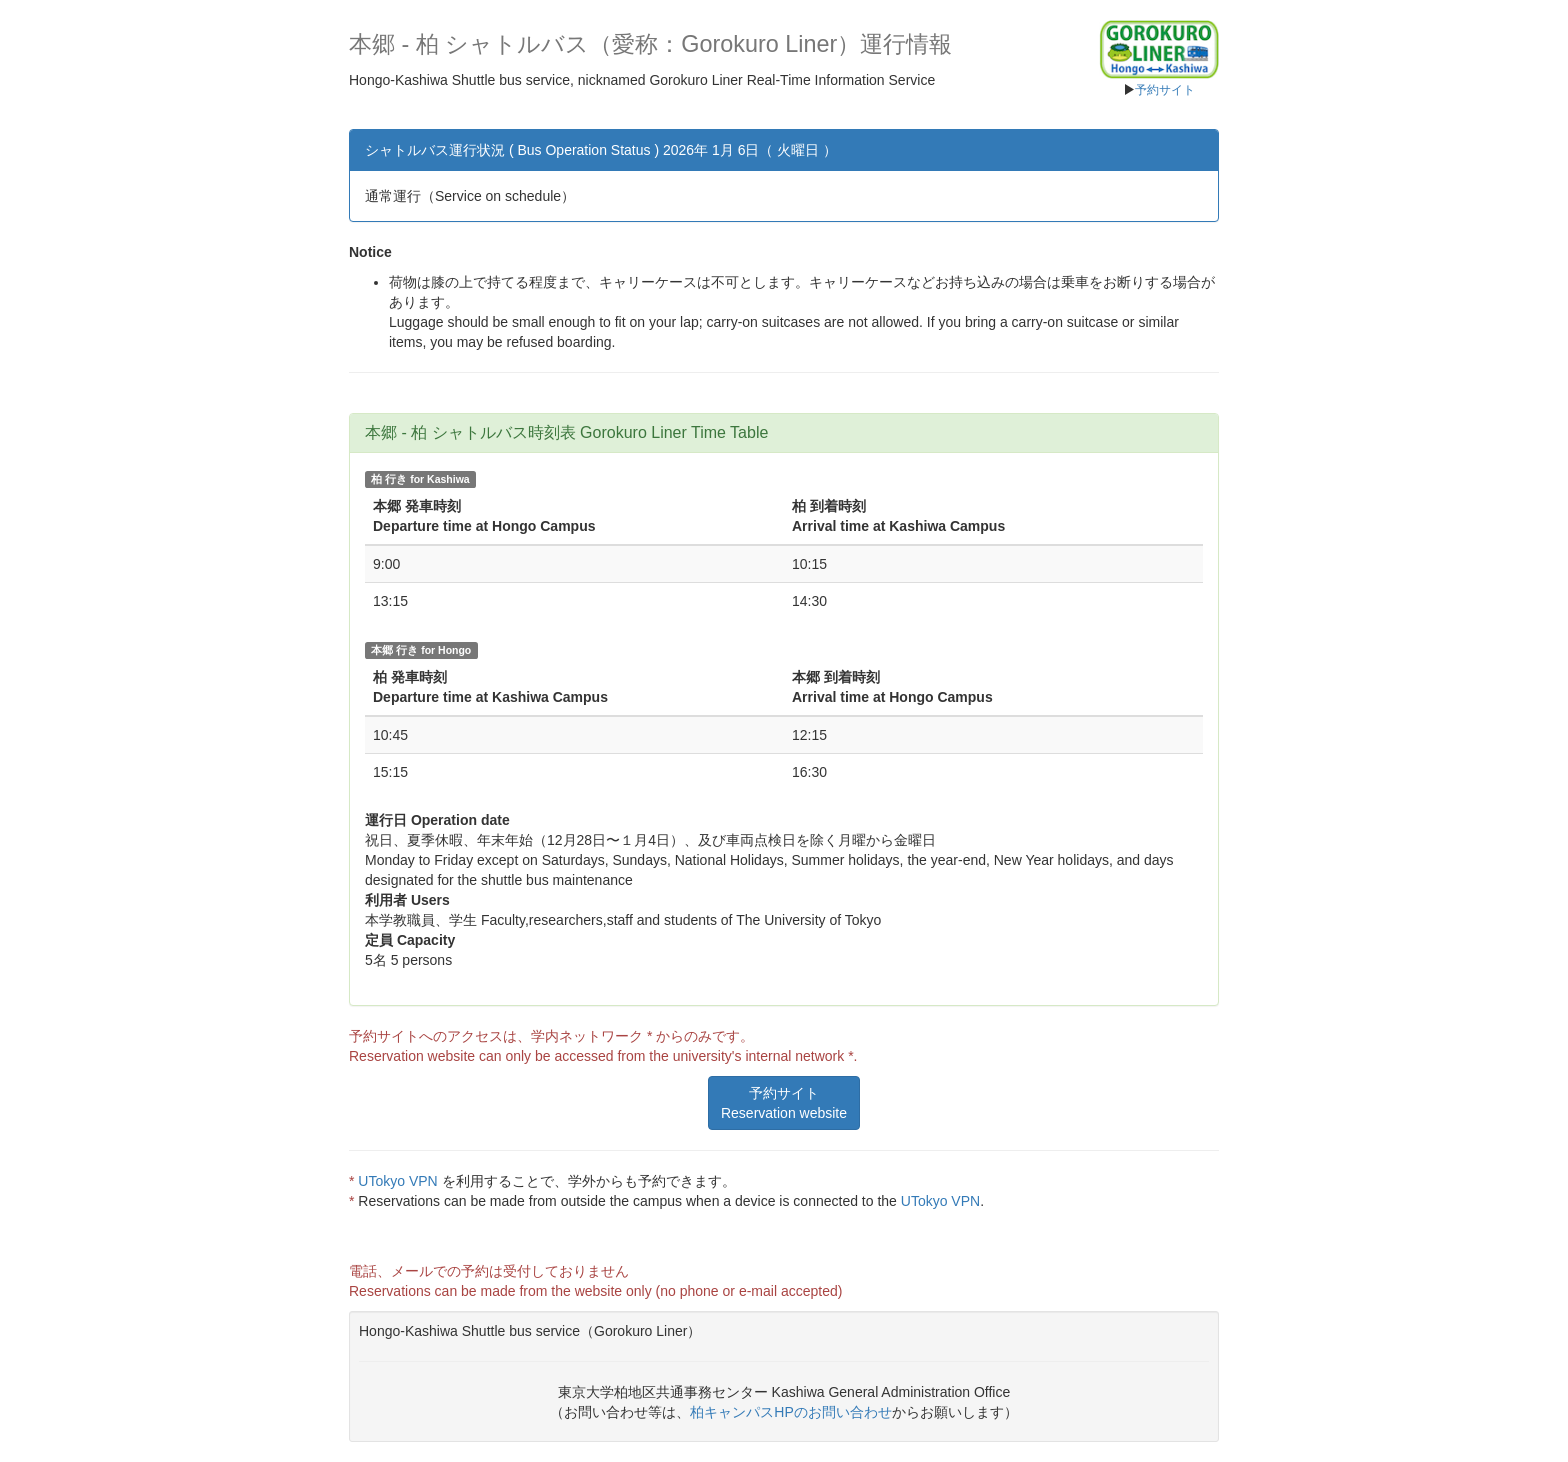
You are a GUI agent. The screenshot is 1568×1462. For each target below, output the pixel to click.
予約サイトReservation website (784, 1103)
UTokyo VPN (397, 1181)
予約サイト (1165, 90)
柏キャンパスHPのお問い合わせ (790, 1412)
